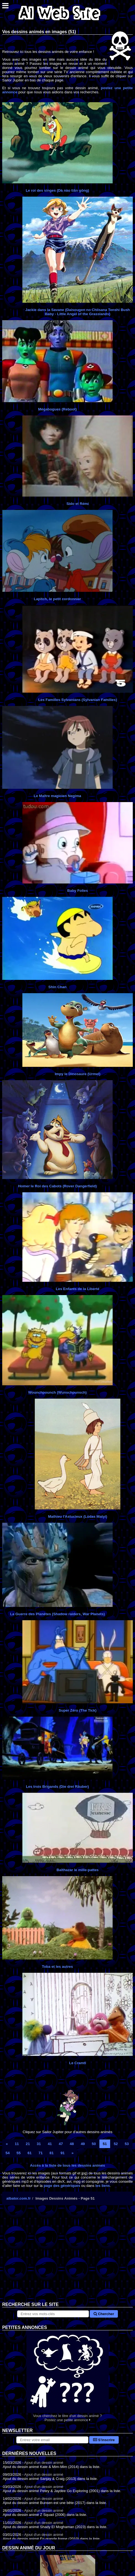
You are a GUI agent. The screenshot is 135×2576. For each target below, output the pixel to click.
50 (94, 2144)
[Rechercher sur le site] (53, 2313)
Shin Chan (57, 987)
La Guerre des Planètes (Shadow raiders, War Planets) (57, 1614)
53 (127, 2144)
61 (30, 2153)
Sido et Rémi (78, 504)
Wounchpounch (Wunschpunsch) (57, 1392)
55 (19, 2153)
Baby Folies (77, 890)
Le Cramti (77, 2063)
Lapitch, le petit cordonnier (57, 599)
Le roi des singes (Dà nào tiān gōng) (57, 190)
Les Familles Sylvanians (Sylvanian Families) (77, 700)
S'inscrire (104, 2440)
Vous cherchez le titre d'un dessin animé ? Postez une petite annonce (67, 2376)
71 (40, 2153)
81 (51, 2153)
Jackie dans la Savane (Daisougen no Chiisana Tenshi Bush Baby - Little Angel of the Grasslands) (77, 312)
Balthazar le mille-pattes (78, 1870)
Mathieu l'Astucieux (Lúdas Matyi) (77, 1516)
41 (50, 2144)
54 (8, 2153)
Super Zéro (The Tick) (78, 1710)
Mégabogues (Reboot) (57, 409)
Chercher (104, 2314)
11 (17, 2144)
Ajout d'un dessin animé (43, 2463)
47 (61, 2144)
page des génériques (62, 2186)
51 (105, 2144)
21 (28, 2144)
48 (72, 2144)
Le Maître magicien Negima (57, 796)
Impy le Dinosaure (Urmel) (77, 1074)
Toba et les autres (57, 1966)
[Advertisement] (67, 2258)
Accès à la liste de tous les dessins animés (67, 2165)
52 (116, 2144)
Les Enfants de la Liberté (77, 1289)
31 (39, 2144)
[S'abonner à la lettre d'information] (52, 2439)
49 (83, 2144)
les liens (102, 2186)
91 (62, 2153)
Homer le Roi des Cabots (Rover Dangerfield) (57, 1186)
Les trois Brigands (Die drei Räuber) (57, 1786)
